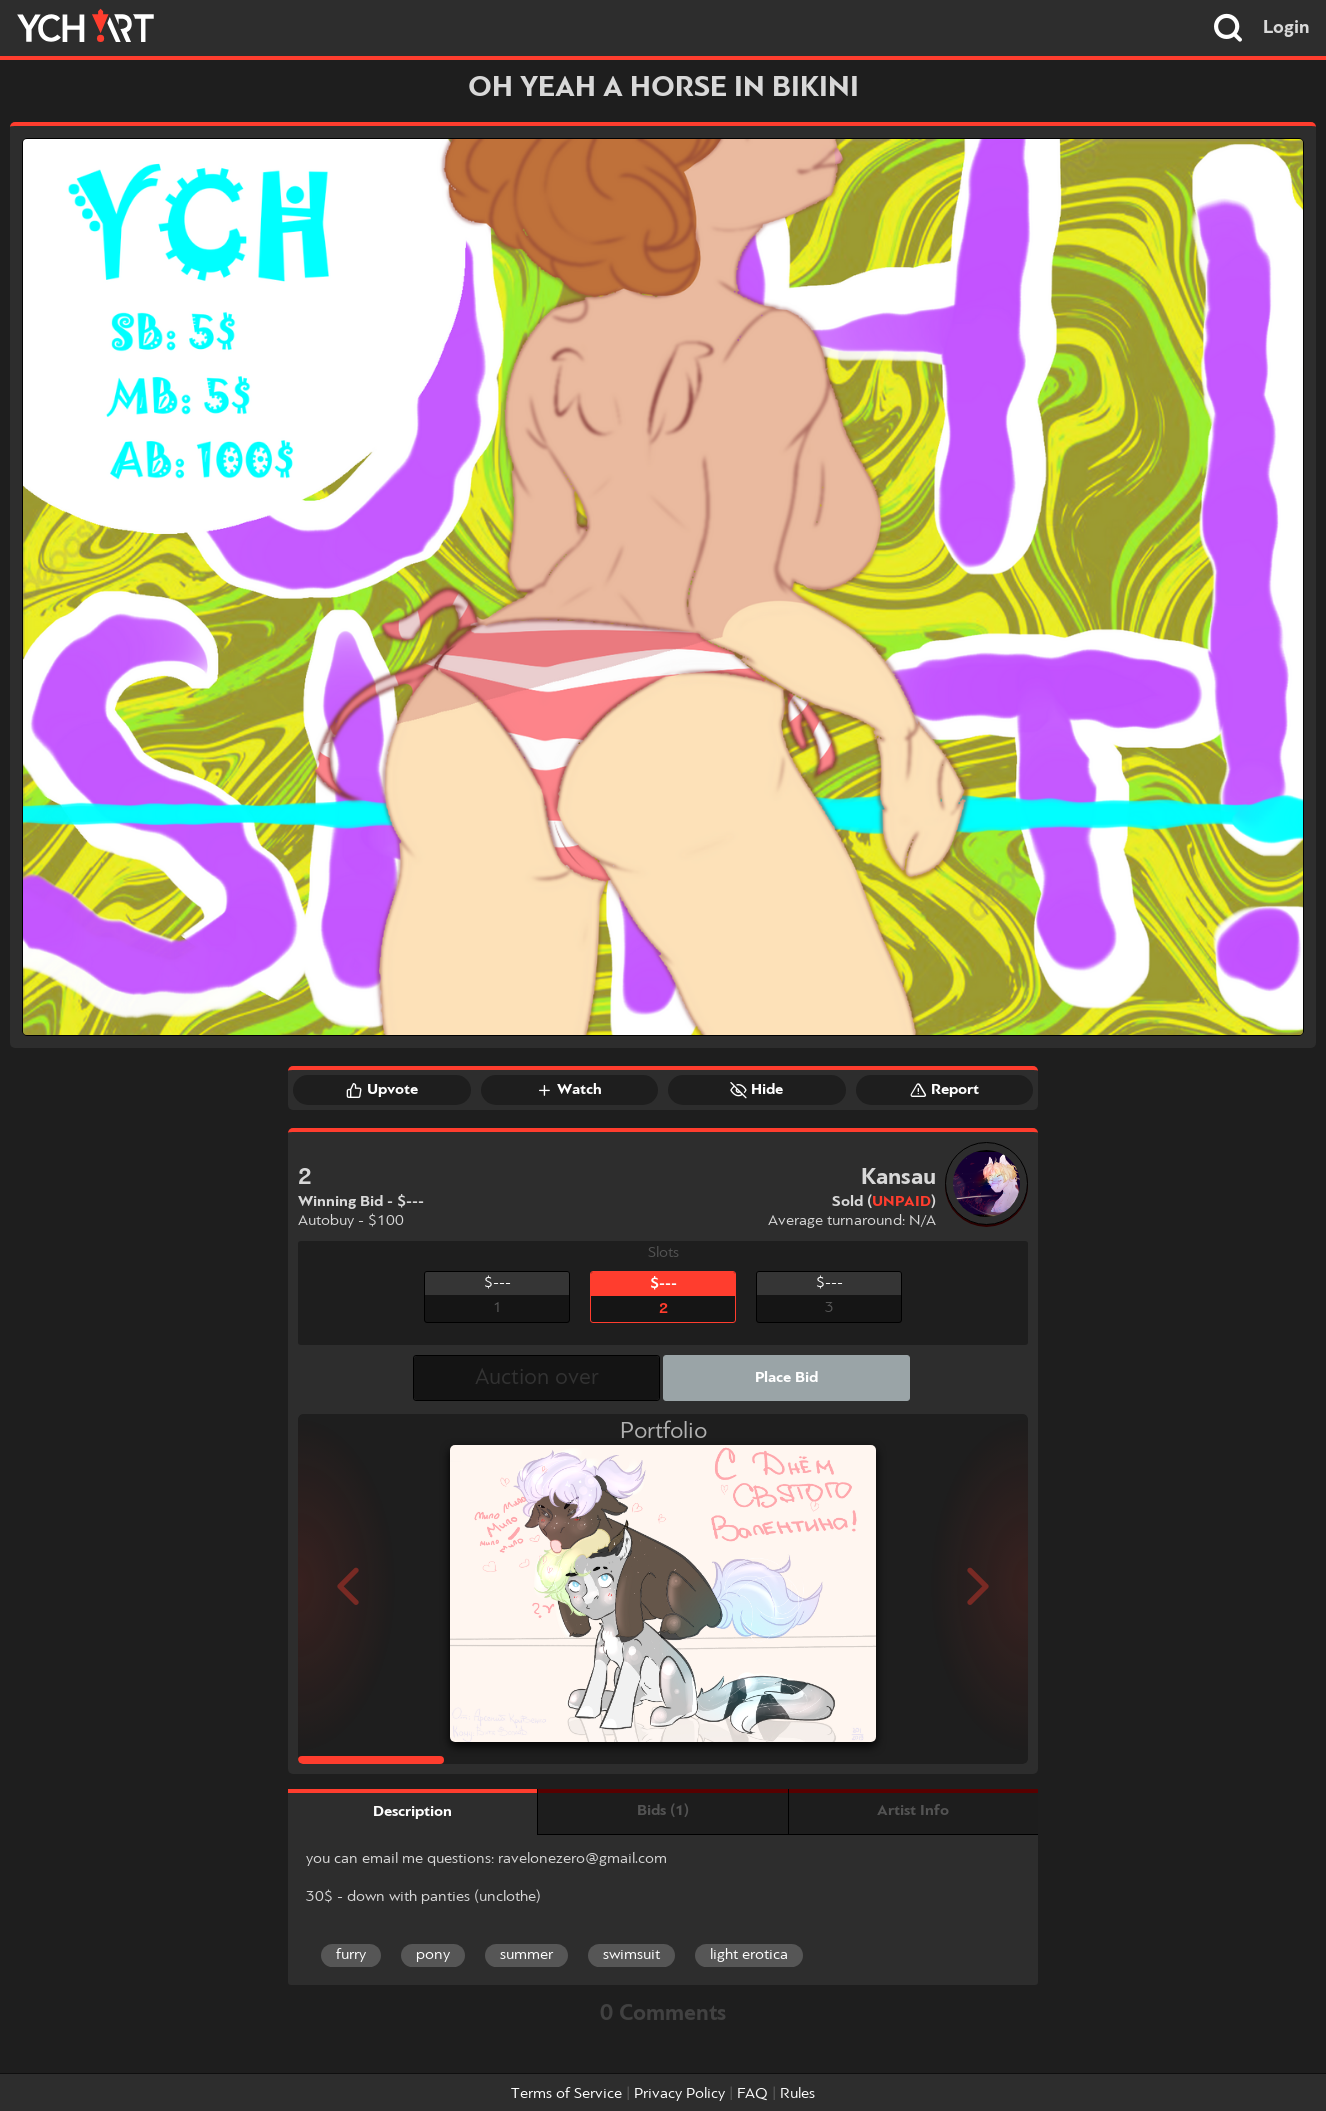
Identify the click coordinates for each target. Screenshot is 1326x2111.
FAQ (752, 2094)
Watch (569, 1090)
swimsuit (631, 1955)
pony (433, 1955)
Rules (797, 2094)
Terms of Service (566, 2094)
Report (944, 1090)
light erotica (749, 1955)
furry (351, 1955)
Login (1286, 28)
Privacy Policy (679, 2094)
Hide (756, 1090)
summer (526, 1955)
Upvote (382, 1090)
